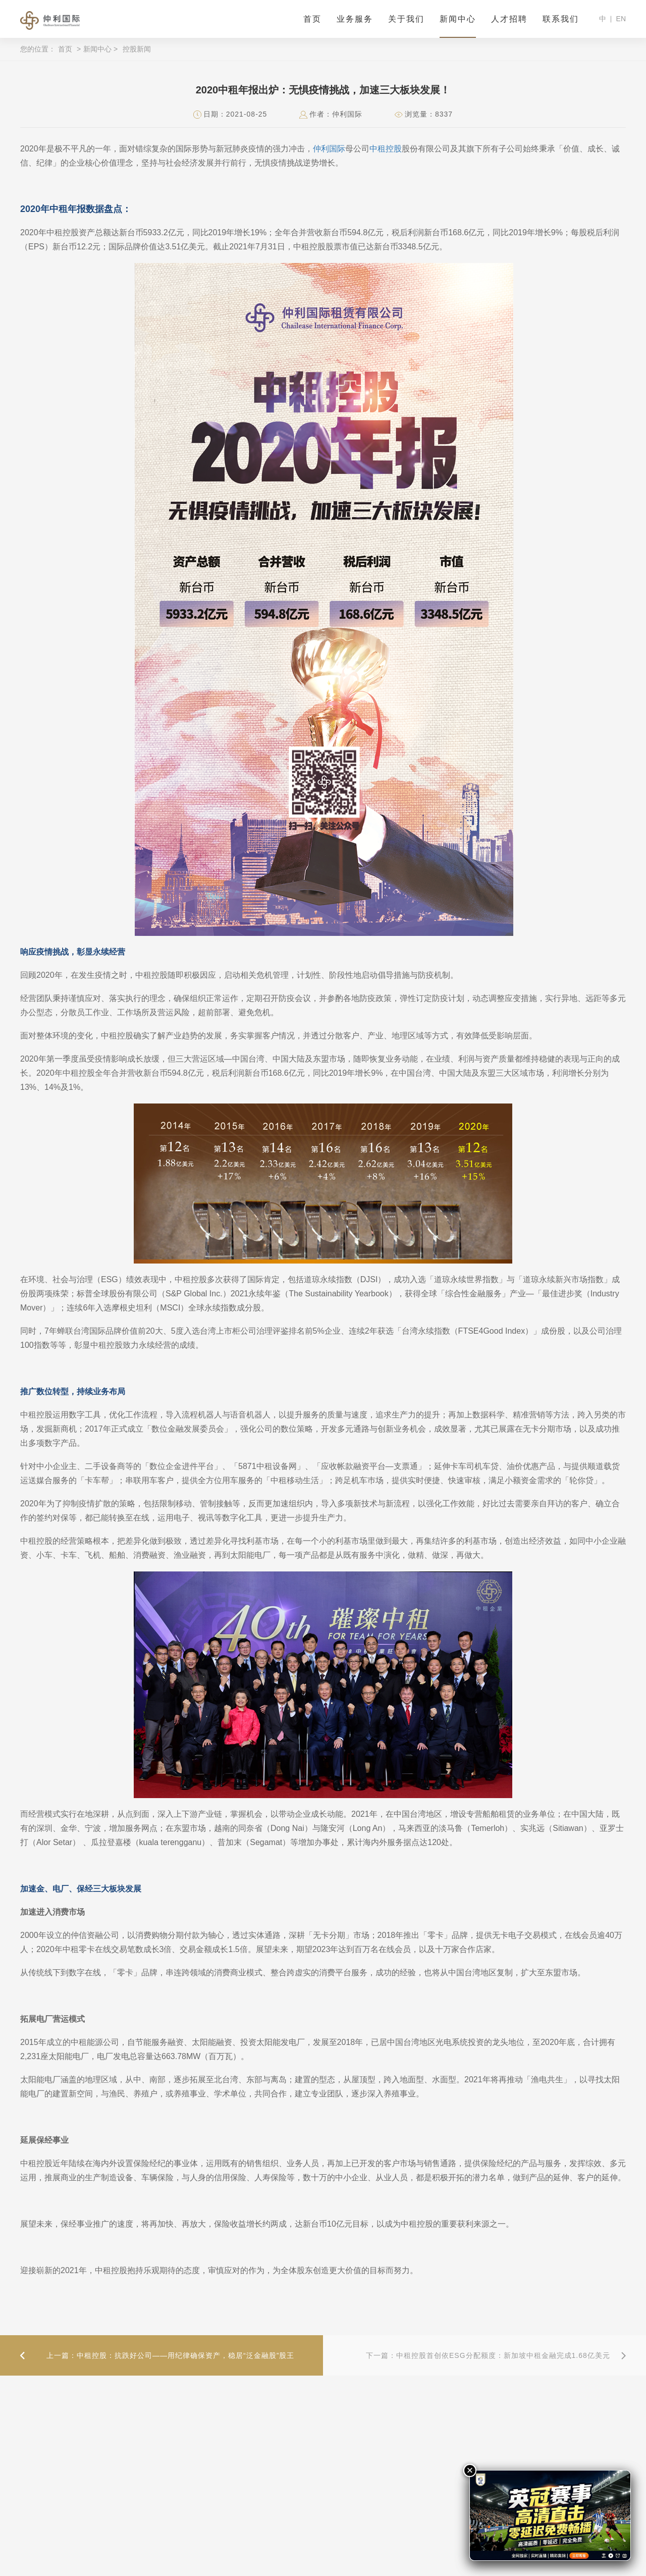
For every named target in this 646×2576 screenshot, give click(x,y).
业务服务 (355, 19)
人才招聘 (509, 19)
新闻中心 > (100, 49)
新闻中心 (458, 19)
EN (621, 19)
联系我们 (561, 19)
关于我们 (406, 19)
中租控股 (385, 148)
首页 (312, 19)
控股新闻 (137, 49)
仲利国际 (329, 148)
